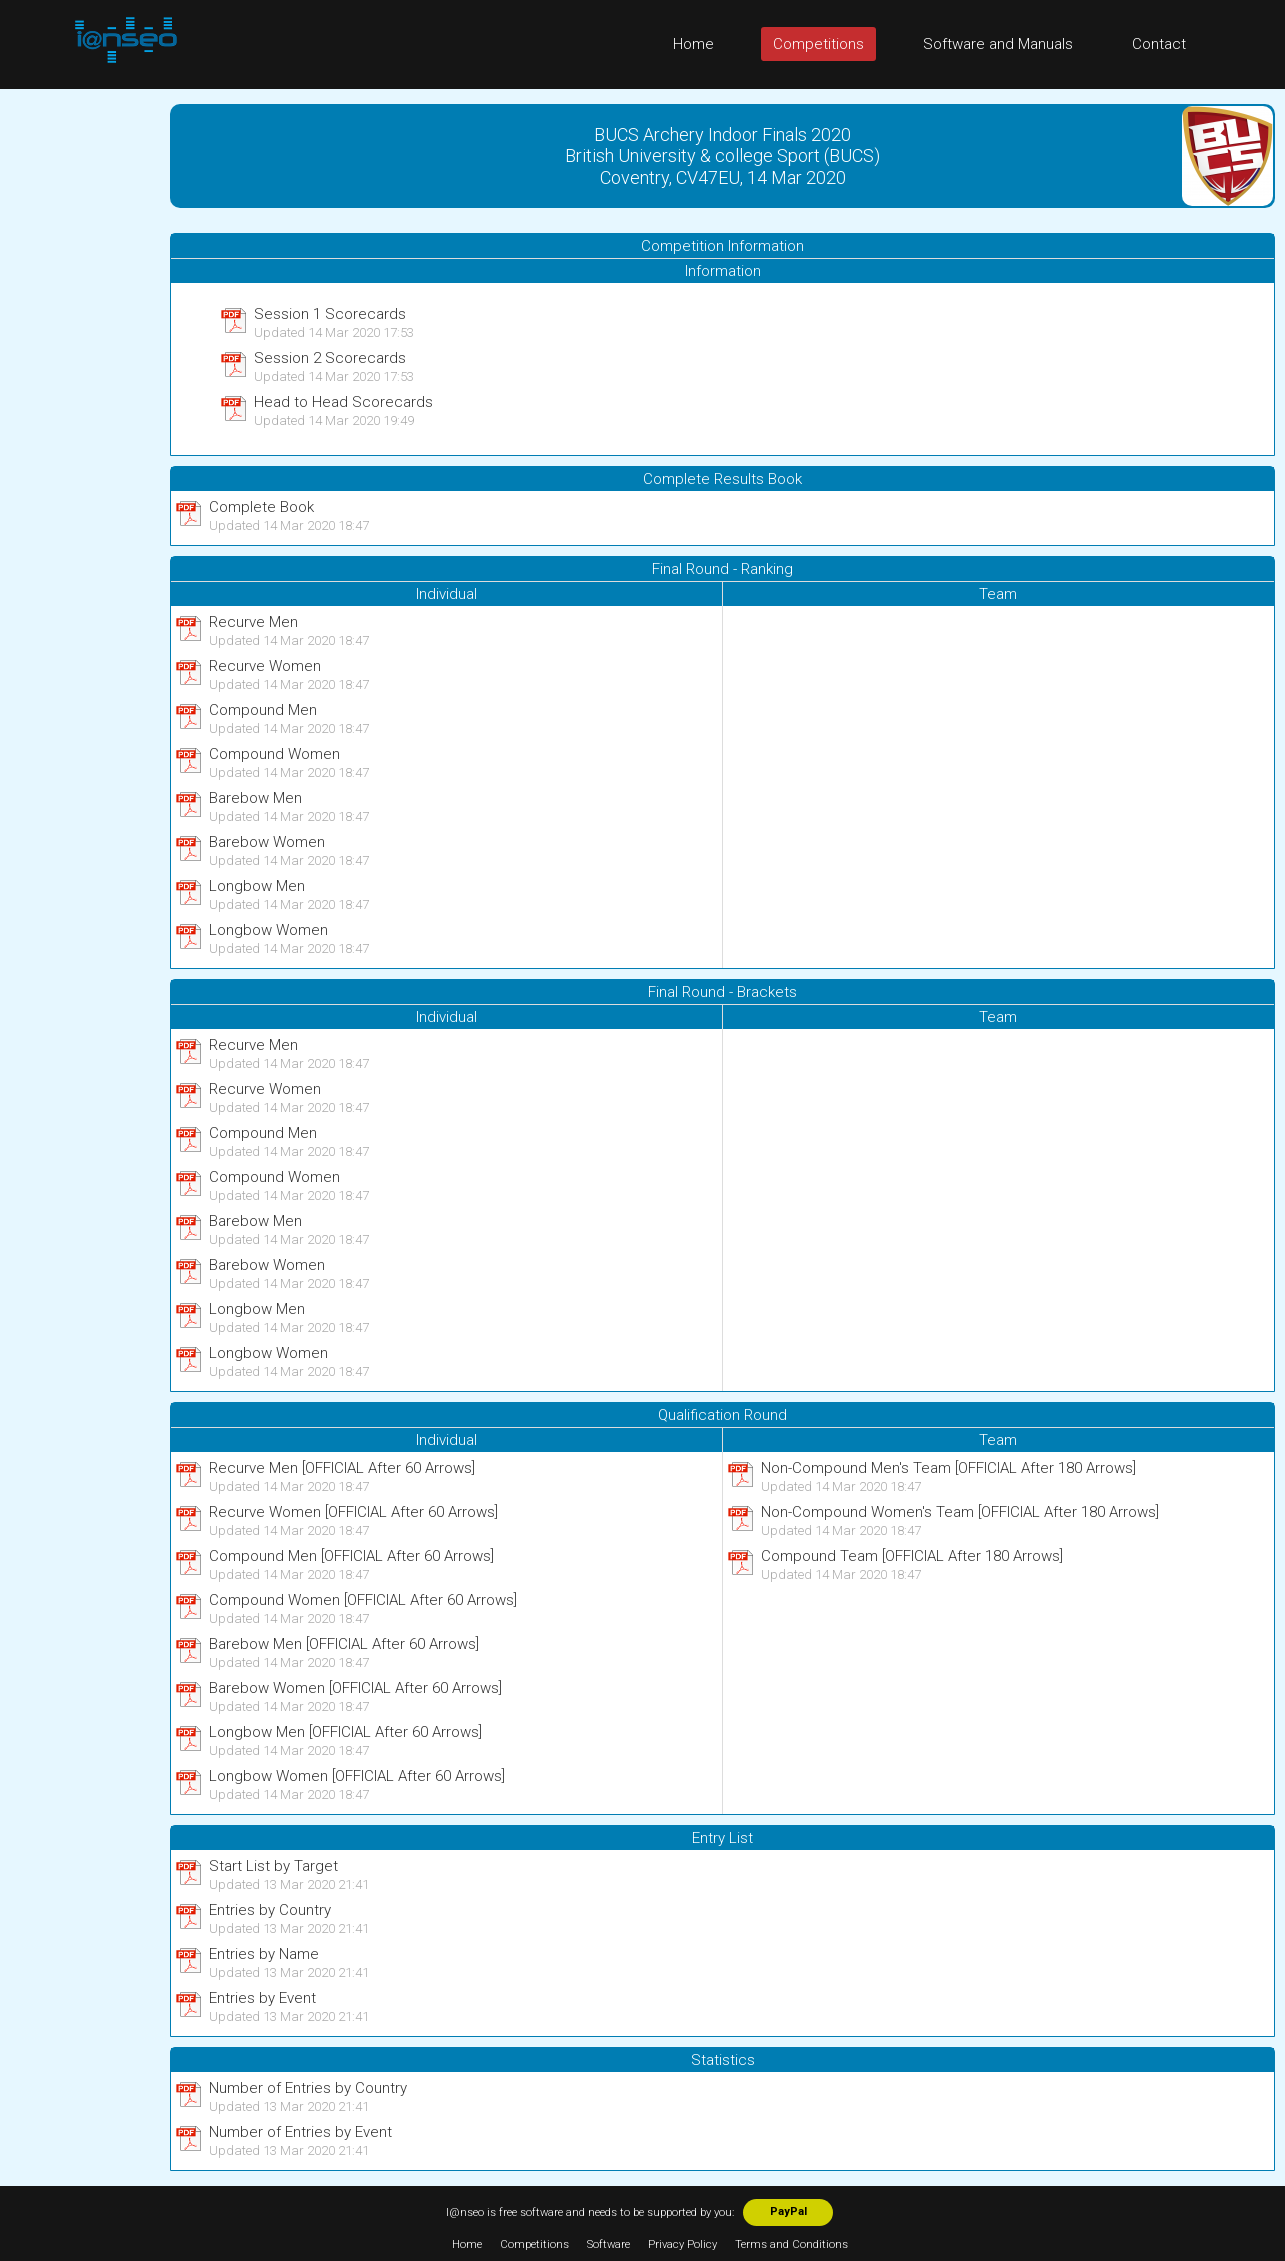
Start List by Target (273, 1866)
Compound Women (274, 754)
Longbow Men (257, 886)
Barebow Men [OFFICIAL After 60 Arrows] (344, 1644)
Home (693, 44)
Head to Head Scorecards (343, 402)
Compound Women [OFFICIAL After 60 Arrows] (363, 1600)
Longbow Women (268, 930)
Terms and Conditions (791, 2244)
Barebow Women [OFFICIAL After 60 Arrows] (355, 1688)
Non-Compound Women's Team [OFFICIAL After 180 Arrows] (960, 1512)
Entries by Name (264, 1954)
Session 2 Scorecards (330, 358)
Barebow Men (255, 798)
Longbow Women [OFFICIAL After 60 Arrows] (357, 1776)
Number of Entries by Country (308, 2088)
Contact (1159, 44)
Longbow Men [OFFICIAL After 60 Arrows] (345, 1732)
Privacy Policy (682, 2244)
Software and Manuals (998, 44)
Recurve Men (253, 622)
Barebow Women (267, 842)
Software (608, 2244)
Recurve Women (265, 666)
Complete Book (261, 507)
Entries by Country (270, 1910)
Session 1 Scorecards (330, 314)
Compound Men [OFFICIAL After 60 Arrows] (351, 1556)
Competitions (818, 44)
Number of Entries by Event (300, 2132)
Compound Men (263, 710)
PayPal (788, 2211)
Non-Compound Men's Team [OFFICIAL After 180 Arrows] (948, 1468)
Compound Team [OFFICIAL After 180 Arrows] (912, 1556)
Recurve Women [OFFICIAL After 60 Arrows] (353, 1512)
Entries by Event (262, 1998)
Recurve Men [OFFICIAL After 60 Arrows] (342, 1468)
